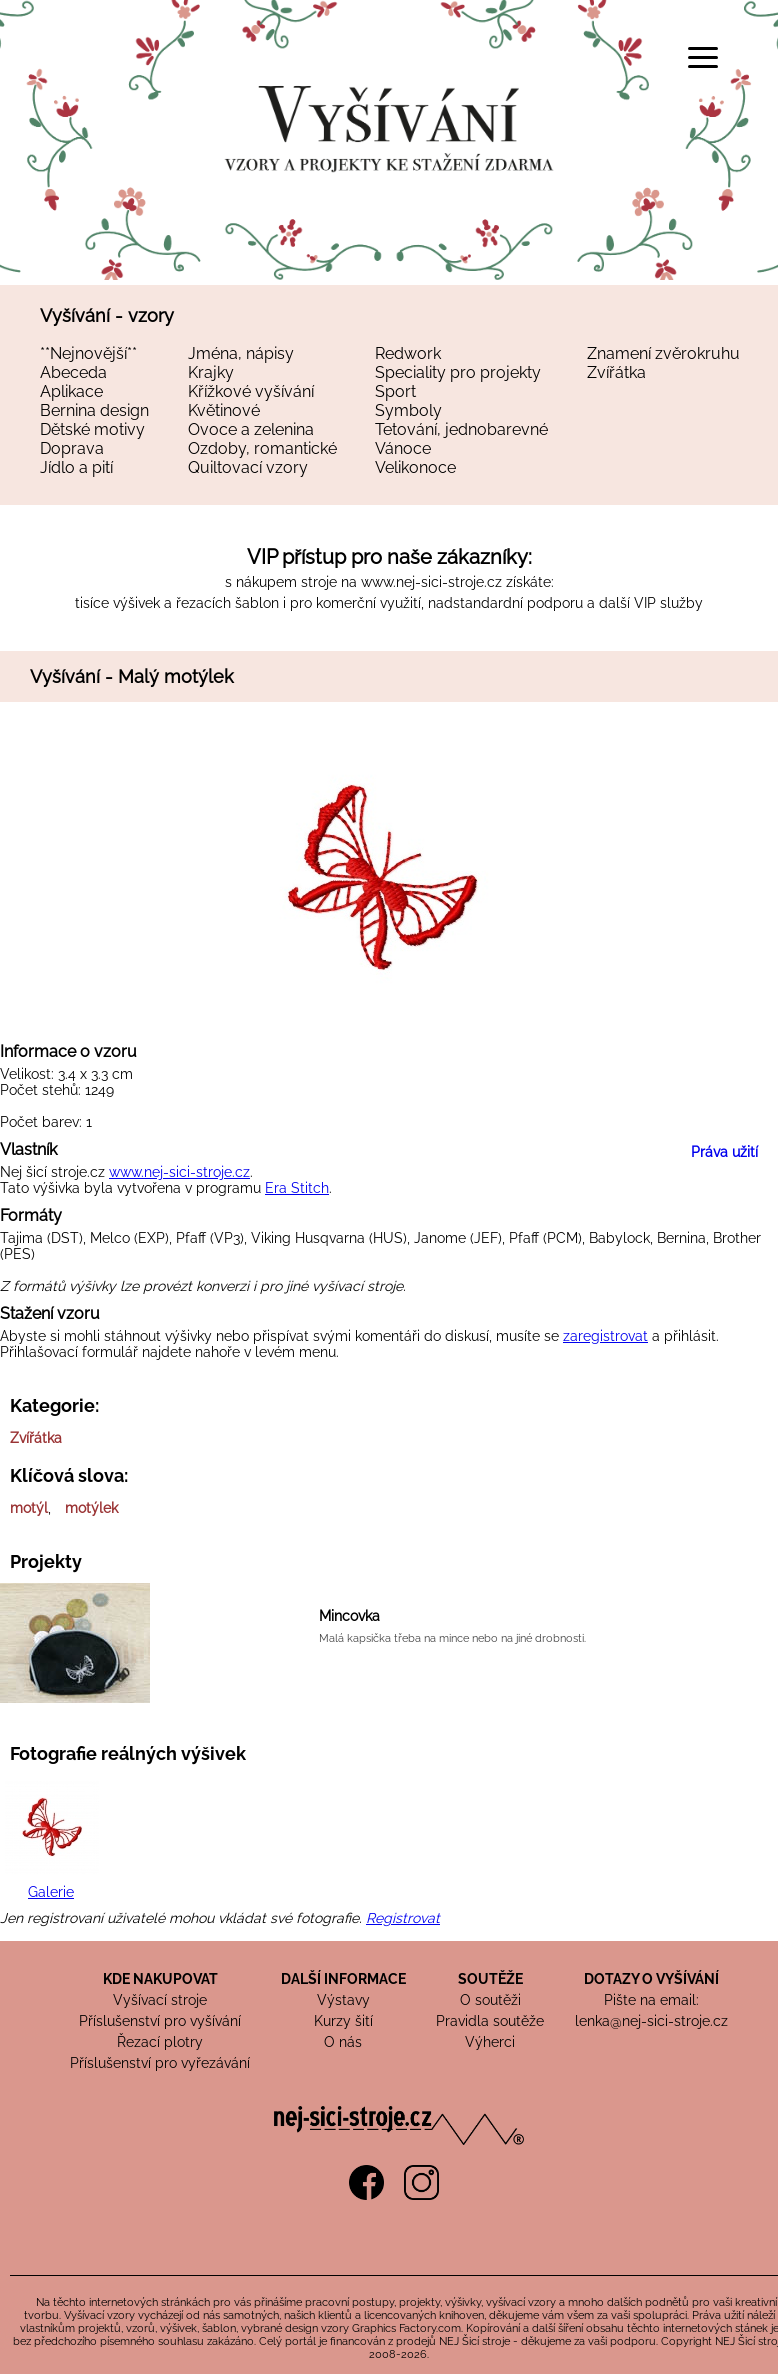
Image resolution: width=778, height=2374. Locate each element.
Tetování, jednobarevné (461, 429)
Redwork (408, 353)
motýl (29, 1508)
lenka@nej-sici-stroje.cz (651, 2021)
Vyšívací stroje (160, 2000)
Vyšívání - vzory (107, 315)
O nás (343, 2042)
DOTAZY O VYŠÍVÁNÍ (651, 1979)
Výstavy (343, 2000)
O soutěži (490, 2000)
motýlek (91, 1508)
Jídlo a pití (76, 467)
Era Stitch (297, 1188)
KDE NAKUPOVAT (160, 1979)
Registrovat (403, 1918)
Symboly (408, 410)
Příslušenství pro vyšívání (160, 2021)
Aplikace (71, 391)
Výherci (490, 2042)
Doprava (72, 448)
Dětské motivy (92, 429)
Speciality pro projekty (458, 372)
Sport (395, 391)
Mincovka (349, 1616)
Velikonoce (415, 467)
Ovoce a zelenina (251, 429)
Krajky (211, 372)
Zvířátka (616, 372)
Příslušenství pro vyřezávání (160, 2063)
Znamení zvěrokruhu (663, 353)
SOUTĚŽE (490, 1979)
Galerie (51, 1892)
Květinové (224, 410)
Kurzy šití (343, 2021)
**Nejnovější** (88, 353)
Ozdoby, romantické (262, 448)
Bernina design (94, 410)
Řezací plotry (160, 2042)
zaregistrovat (605, 1336)
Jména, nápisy (241, 353)
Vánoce (403, 448)
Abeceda (73, 372)
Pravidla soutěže (490, 2021)
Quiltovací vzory (248, 467)
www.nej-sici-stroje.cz (431, 582)
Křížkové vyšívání (251, 391)
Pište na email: (651, 2000)
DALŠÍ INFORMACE (343, 1979)
